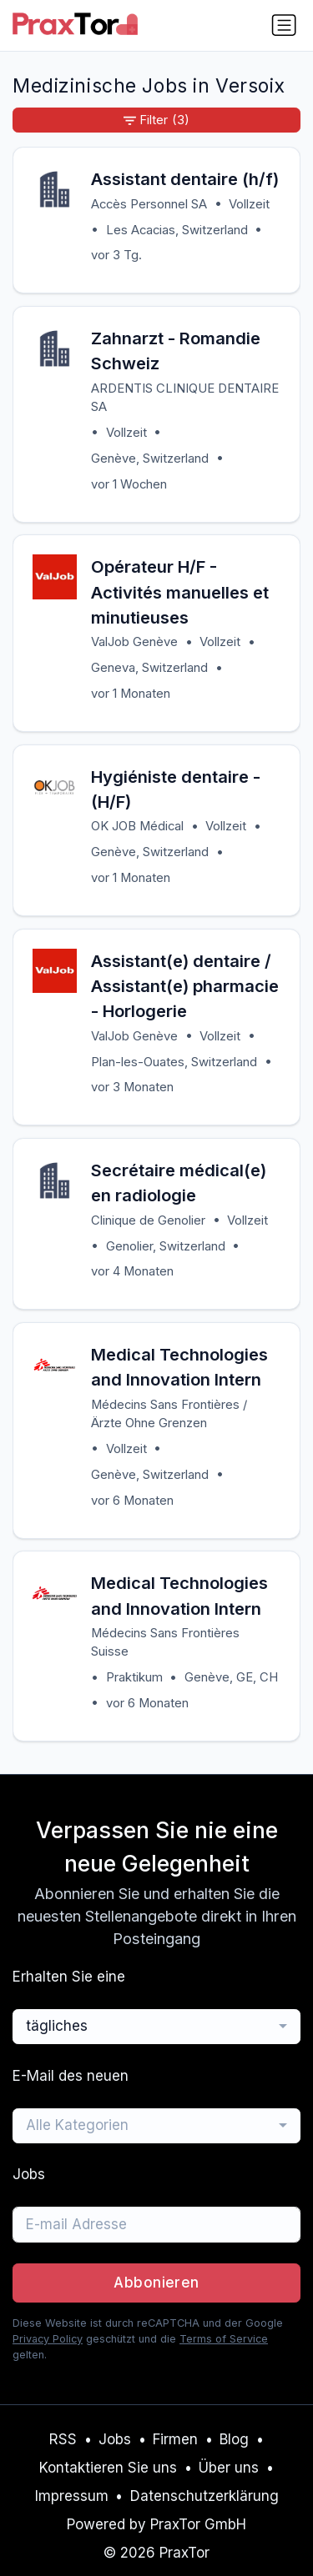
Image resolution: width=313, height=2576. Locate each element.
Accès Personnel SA (149, 204)
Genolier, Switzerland (165, 1246)
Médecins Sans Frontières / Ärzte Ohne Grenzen (169, 1414)
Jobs (114, 2439)
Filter (156, 120)
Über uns (229, 2467)
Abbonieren (156, 2282)
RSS (63, 2439)
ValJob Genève (134, 641)
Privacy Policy (48, 2339)
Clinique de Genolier (148, 1220)
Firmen (175, 2439)
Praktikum (134, 1677)
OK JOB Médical (137, 826)
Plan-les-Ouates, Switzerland (174, 1062)
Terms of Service (223, 2339)
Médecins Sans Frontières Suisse (165, 1642)
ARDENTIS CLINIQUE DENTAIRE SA (185, 397)
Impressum (72, 2496)
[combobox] (156, 2026)
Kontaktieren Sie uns (108, 2467)
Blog (234, 2439)
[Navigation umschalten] (283, 25)
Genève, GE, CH (231, 1677)
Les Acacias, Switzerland (177, 230)
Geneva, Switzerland (149, 667)
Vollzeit (249, 204)
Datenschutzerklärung (204, 2496)
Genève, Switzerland (150, 458)
